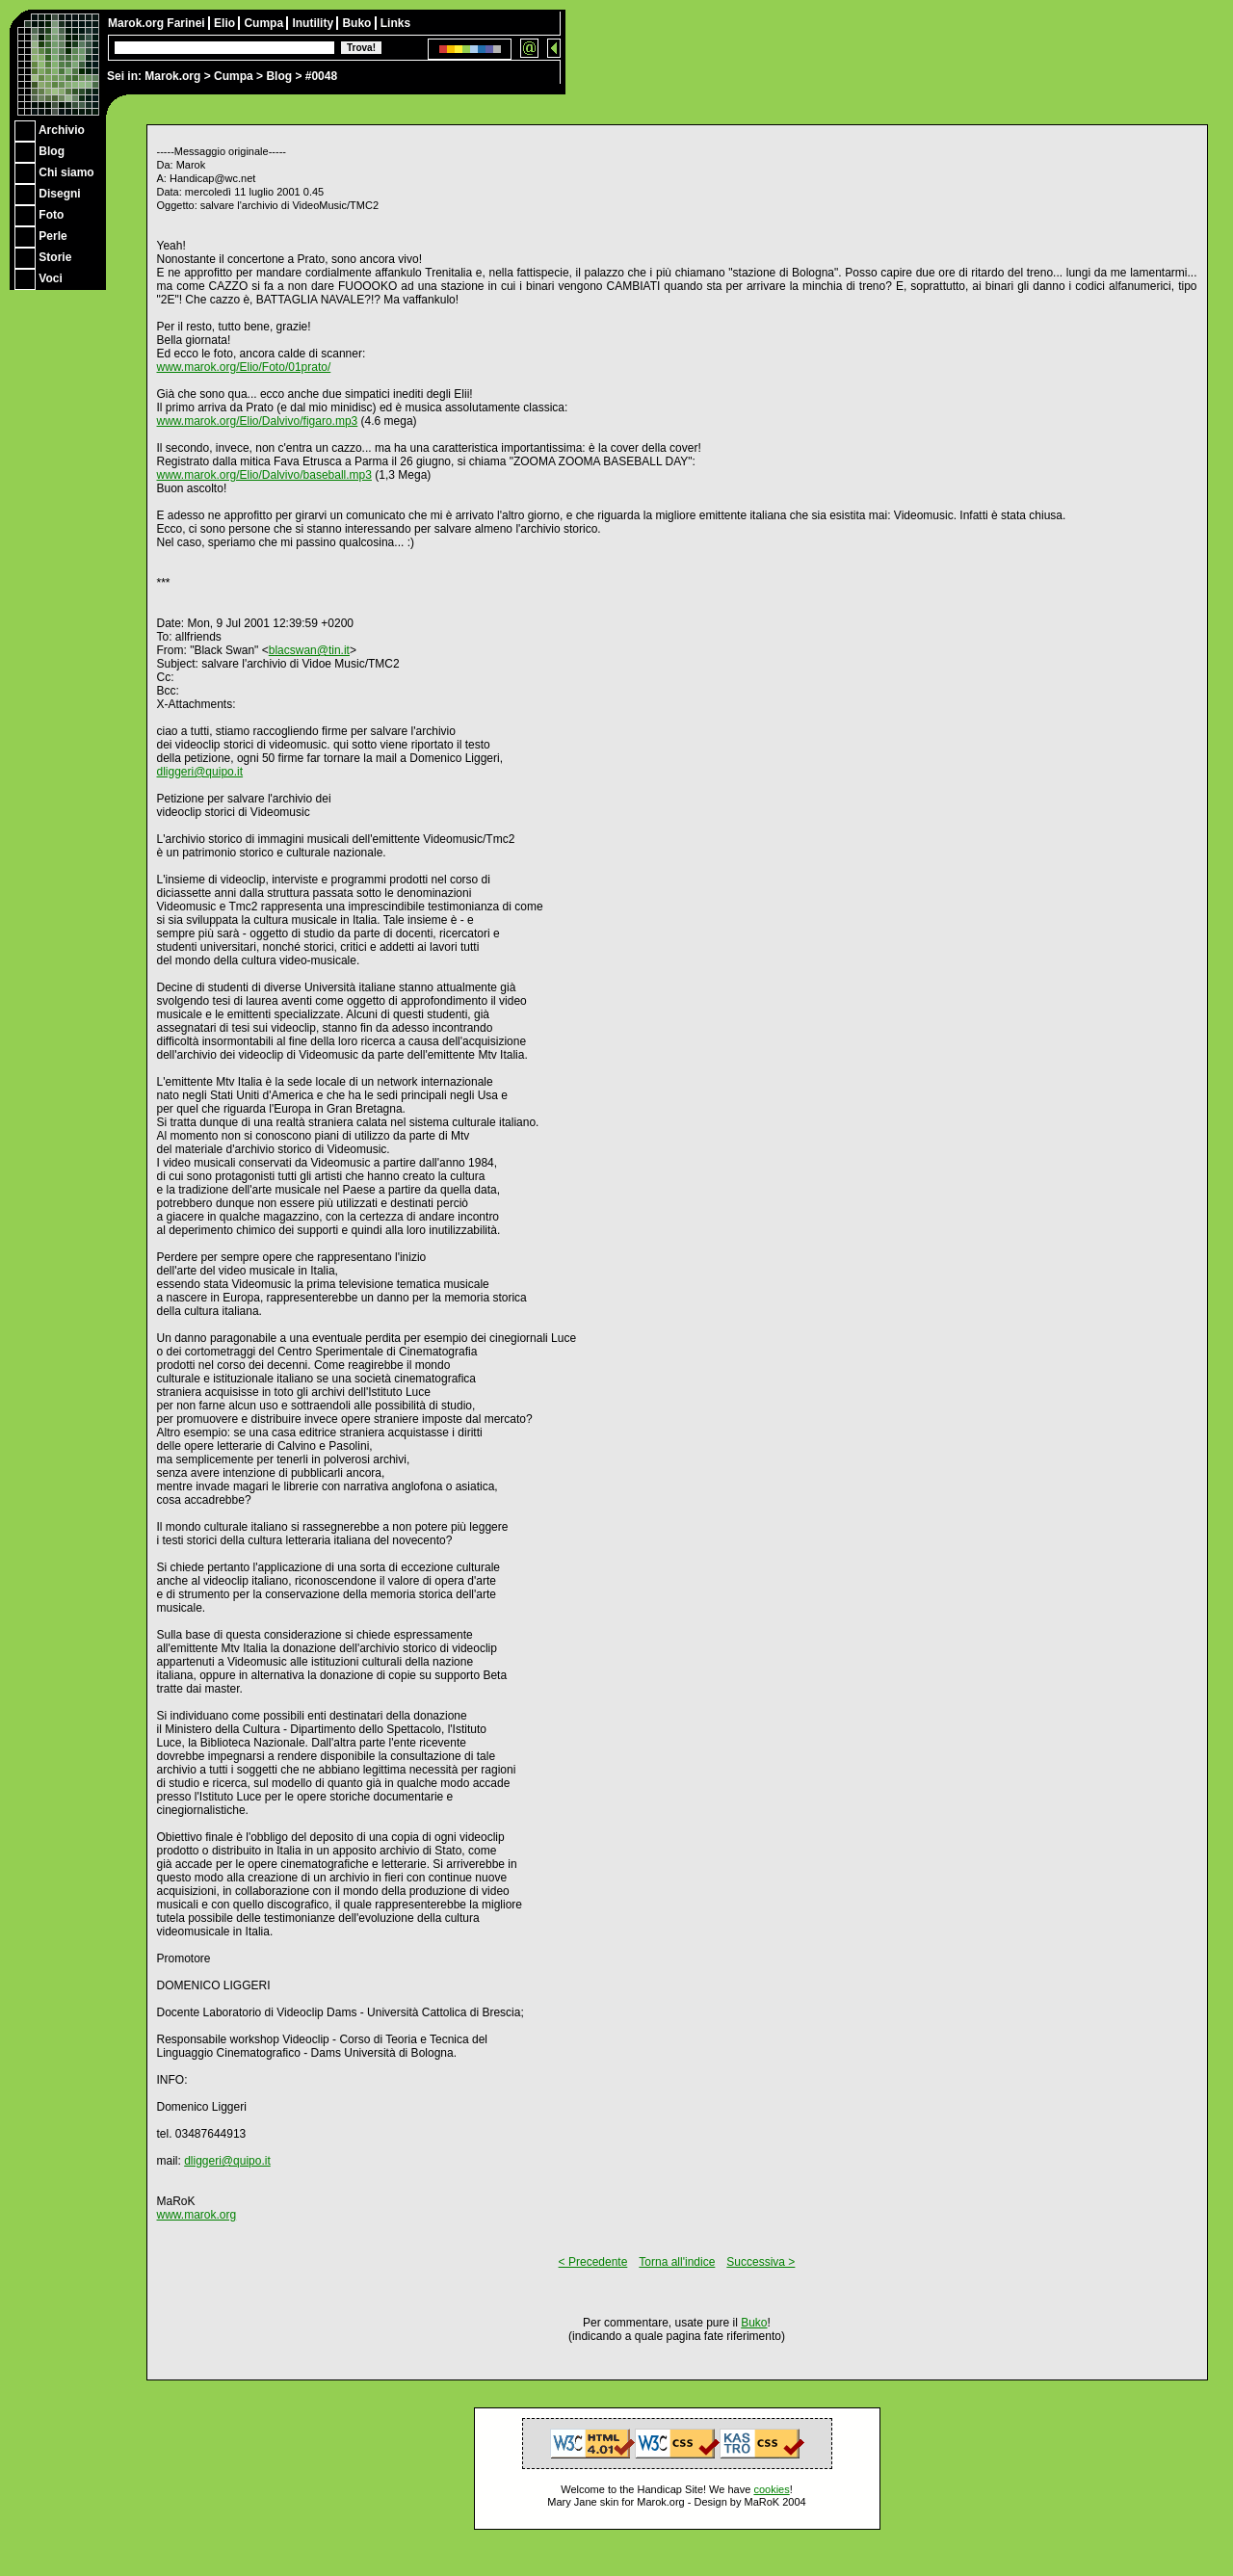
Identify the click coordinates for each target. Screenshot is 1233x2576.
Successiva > (760, 2262)
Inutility (314, 23)
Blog (279, 76)
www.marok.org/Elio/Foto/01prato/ (244, 367)
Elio (226, 23)
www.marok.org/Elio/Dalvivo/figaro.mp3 (257, 421)
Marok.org (172, 76)
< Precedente (593, 2262)
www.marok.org (197, 2214)
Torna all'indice (677, 2262)
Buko (358, 23)
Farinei (187, 23)
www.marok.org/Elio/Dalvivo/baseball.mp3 (264, 475)
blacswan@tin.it (309, 650)
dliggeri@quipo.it (200, 771)
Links (395, 23)
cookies (771, 2489)
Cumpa (233, 76)
